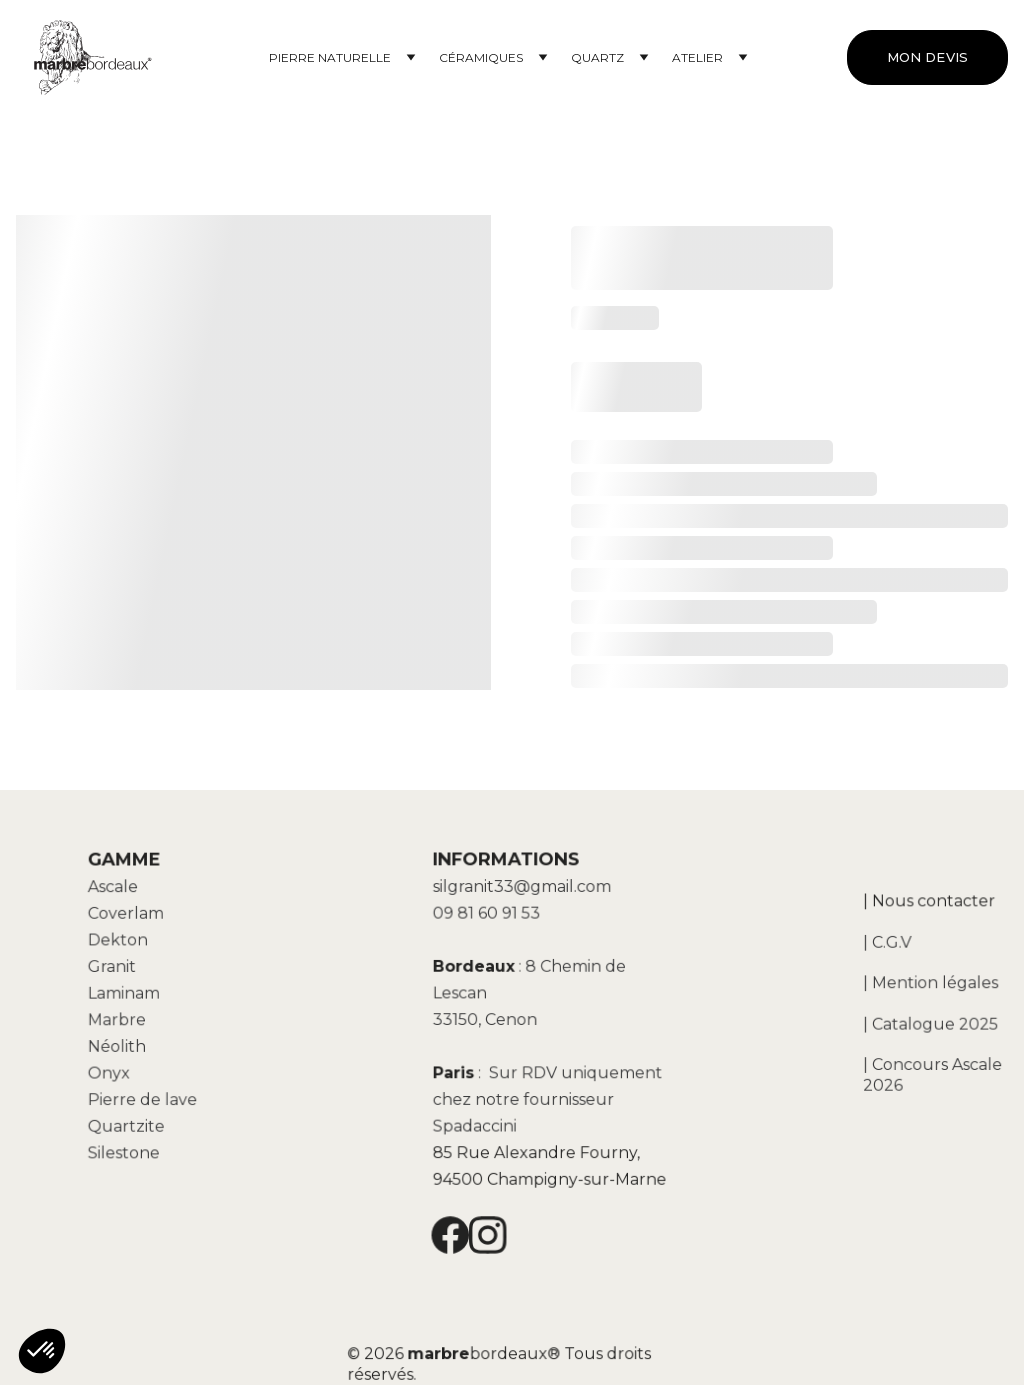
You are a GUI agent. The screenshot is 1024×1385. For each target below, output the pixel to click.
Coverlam (129, 919)
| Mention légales (930, 983)
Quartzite (129, 1122)
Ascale (117, 893)
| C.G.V (889, 944)
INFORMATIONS (508, 866)
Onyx (113, 1071)
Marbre (121, 1020)
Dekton (121, 944)
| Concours (906, 1062)
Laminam (127, 995)
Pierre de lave (145, 1097)
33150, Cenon (488, 1019)
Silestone (127, 1148)
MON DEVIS (927, 57)
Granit (116, 970)
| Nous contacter (929, 905)
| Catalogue (910, 1022)
